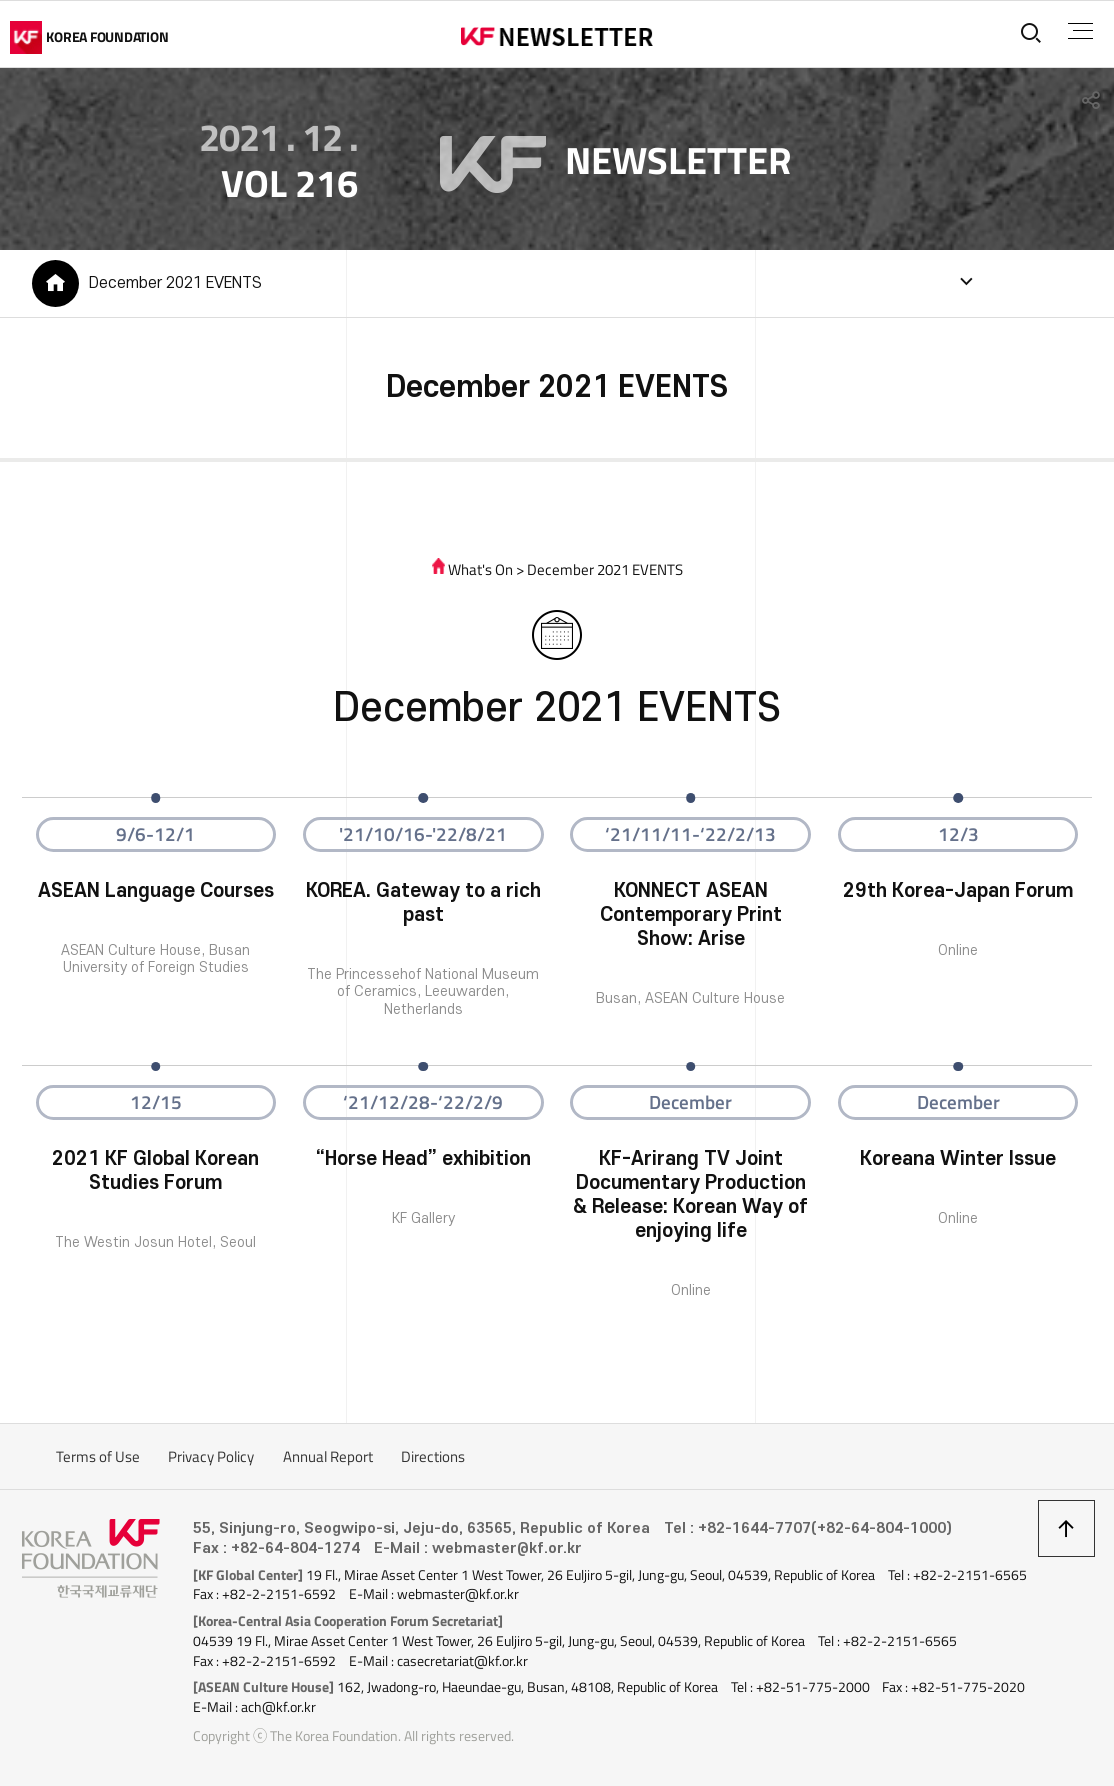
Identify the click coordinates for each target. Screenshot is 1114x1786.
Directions (433, 1456)
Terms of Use (98, 1456)
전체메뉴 (1080, 31)
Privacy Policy (211, 1456)
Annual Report (328, 1456)
